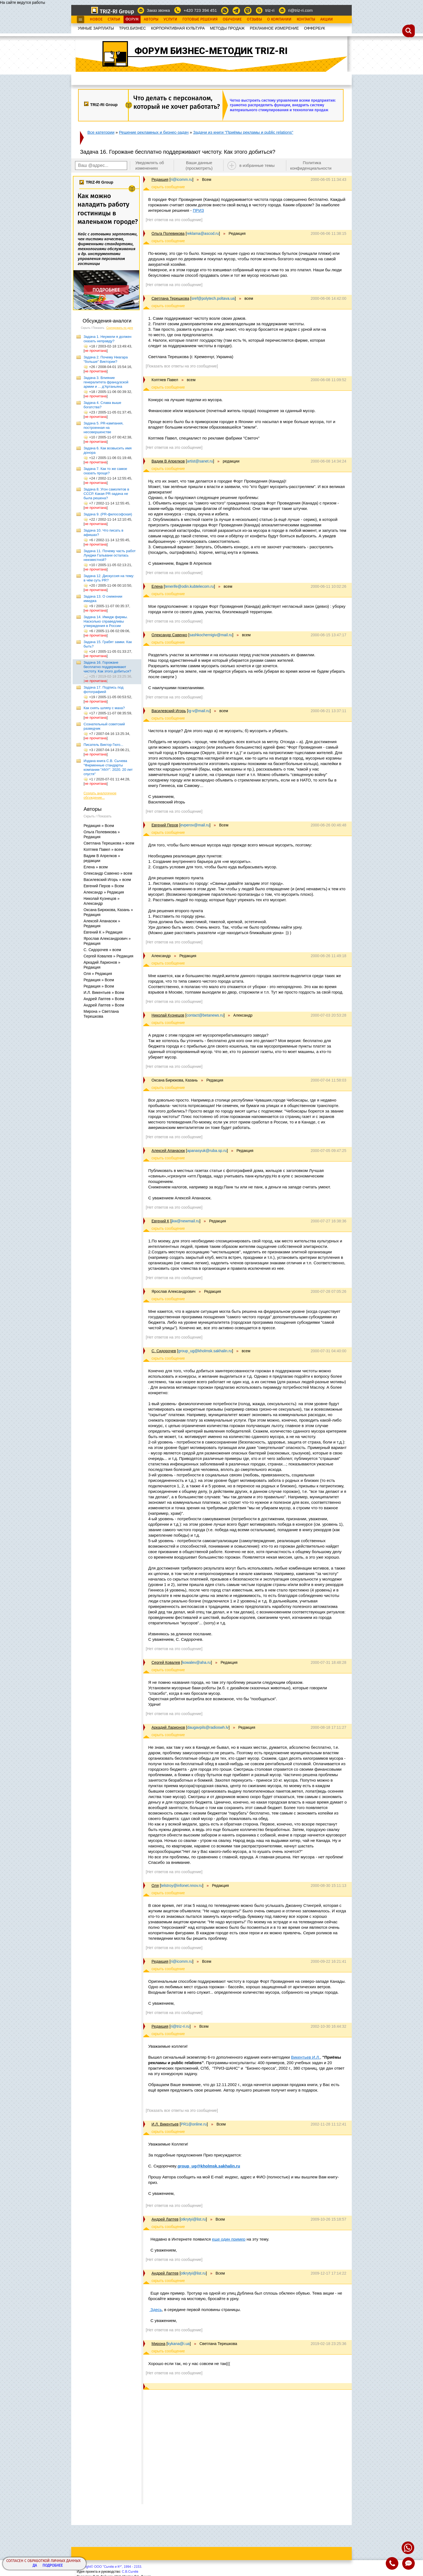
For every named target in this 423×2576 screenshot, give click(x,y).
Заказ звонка (158, 10)
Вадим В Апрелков (168, 461)
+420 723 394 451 (200, 10)
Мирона (158, 2343)
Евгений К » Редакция (103, 932)
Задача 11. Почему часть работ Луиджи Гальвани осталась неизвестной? (110, 555)
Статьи (114, 19)
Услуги (170, 19)
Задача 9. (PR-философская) (108, 514)
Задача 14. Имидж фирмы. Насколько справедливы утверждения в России (106, 621)
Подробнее (52, 2566)
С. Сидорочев (164, 1351)
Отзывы (254, 19)
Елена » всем (96, 867)
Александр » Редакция (104, 892)
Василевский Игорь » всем (107, 879)
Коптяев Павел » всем (103, 849)
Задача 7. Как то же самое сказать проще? (105, 471)
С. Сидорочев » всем (102, 950)
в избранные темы (257, 165)
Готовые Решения (200, 19)
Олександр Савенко (169, 635)
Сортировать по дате (119, 327)
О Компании (279, 19)
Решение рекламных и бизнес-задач (153, 132)
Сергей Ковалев (166, 1662)
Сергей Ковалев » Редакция (108, 956)
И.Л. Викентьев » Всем (104, 992)
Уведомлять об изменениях (149, 165)
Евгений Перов (165, 825)
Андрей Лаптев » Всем (104, 999)
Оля (155, 1885)
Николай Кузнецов (168, 1015)
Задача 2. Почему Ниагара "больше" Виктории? (106, 359)
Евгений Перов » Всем (104, 886)
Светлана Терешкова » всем (109, 843)
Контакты (306, 19)
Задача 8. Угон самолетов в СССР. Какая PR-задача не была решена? (106, 493)
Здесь (155, 2309)
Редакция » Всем (99, 825)
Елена (157, 586)
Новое (96, 19)
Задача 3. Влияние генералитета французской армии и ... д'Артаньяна (106, 382)
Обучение (232, 19)
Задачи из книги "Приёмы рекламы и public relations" (243, 132)
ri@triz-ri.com (300, 10)
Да (35, 2566)
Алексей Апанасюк (168, 1150)
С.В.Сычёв (130, 2572)
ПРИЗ (198, 210)
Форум (132, 19)
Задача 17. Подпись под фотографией (104, 689)
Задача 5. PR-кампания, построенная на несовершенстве (104, 427)
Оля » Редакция (98, 973)
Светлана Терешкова (170, 298)
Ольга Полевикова (168, 233)
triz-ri (269, 10)
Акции (326, 19)
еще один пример (228, 2239)
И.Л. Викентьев (165, 2124)
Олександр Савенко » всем (108, 873)
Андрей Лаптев (165, 2219)
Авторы (151, 19)
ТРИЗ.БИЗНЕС (132, 28)
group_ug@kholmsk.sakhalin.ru (208, 2166)
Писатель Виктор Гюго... (103, 745)
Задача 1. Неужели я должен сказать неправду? (108, 339)
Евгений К (160, 1221)
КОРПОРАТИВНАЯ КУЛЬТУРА (178, 28)
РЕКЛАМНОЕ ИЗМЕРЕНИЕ (274, 28)
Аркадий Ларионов (168, 1727)
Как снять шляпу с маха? (104, 708)
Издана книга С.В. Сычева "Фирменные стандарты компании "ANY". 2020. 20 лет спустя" (108, 767)
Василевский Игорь (169, 711)
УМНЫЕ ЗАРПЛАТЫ (96, 28)
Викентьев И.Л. (305, 2057)
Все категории (101, 132)
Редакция (160, 179)
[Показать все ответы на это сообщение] (182, 366)
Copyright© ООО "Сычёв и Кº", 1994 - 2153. (109, 2567)
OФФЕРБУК (314, 28)
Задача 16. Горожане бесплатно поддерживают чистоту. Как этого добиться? (107, 666)
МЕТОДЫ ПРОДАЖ (227, 28)
